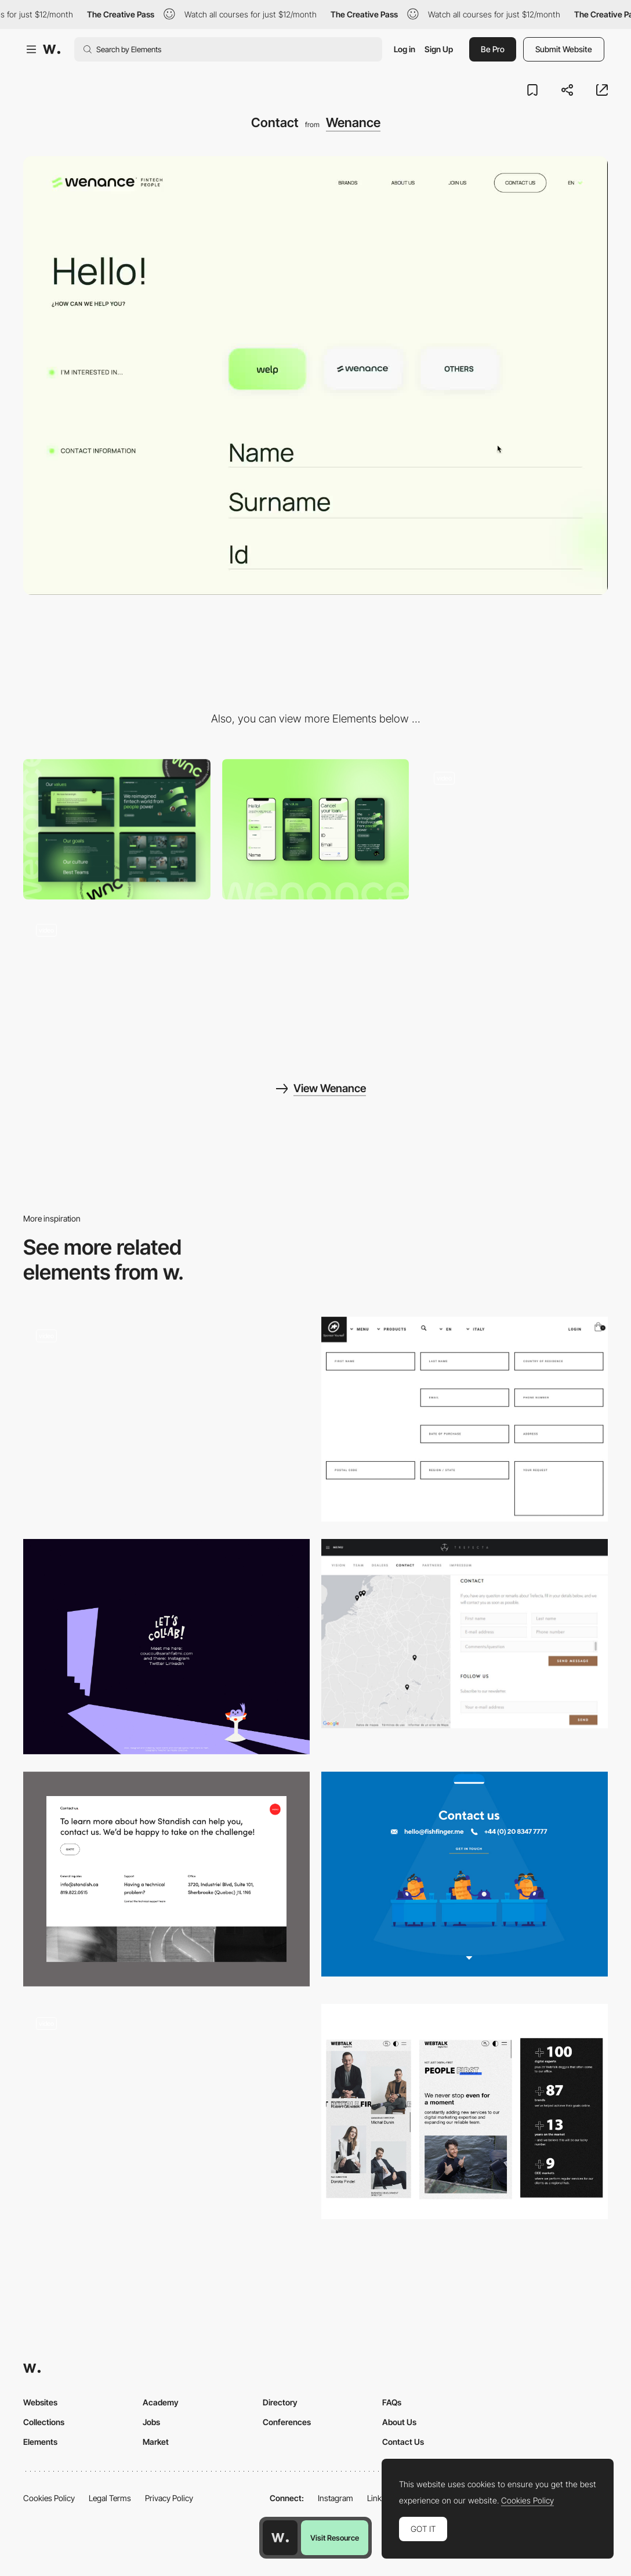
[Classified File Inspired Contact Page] (166, 1419)
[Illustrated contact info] (166, 1646)
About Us (399, 2422)
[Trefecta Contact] (464, 1633)
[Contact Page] (166, 1879)
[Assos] (464, 1419)
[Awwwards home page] (280, 2537)
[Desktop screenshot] (117, 829)
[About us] (464, 2111)
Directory (280, 2402)
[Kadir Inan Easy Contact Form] (166, 2105)
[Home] (514, 829)
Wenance (353, 122)
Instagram (335, 2498)
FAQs (391, 2402)
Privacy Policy (169, 2498)
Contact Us (403, 2442)
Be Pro (493, 49)
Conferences (287, 2422)
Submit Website (563, 49)
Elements (40, 2442)
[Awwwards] (51, 49)
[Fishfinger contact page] (464, 1874)
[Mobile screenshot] (315, 829)
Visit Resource (334, 2537)
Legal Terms (110, 2498)
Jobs (151, 2422)
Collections (43, 2422)
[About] (117, 981)
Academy (161, 2402)
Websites (40, 2402)
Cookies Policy (49, 2498)
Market (156, 2442)
